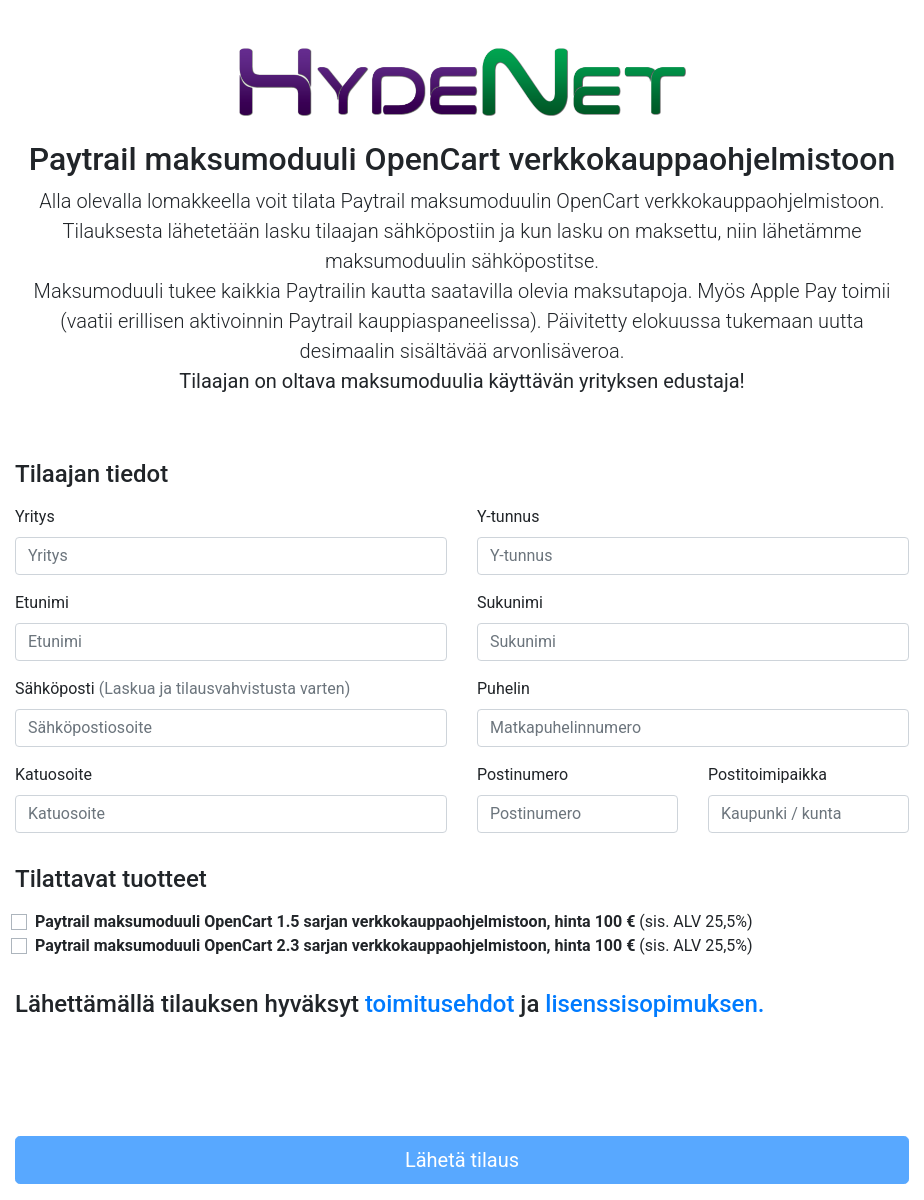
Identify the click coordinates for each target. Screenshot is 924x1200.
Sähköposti (182, 688)
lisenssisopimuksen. (654, 1004)
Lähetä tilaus (462, 1160)
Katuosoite (53, 774)
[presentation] (167, 1081)
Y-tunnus (508, 516)
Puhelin (503, 688)
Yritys (35, 516)
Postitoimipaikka (767, 774)
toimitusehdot (440, 1004)
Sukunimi (510, 602)
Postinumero (522, 774)
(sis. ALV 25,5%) (394, 921)
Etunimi (42, 602)
